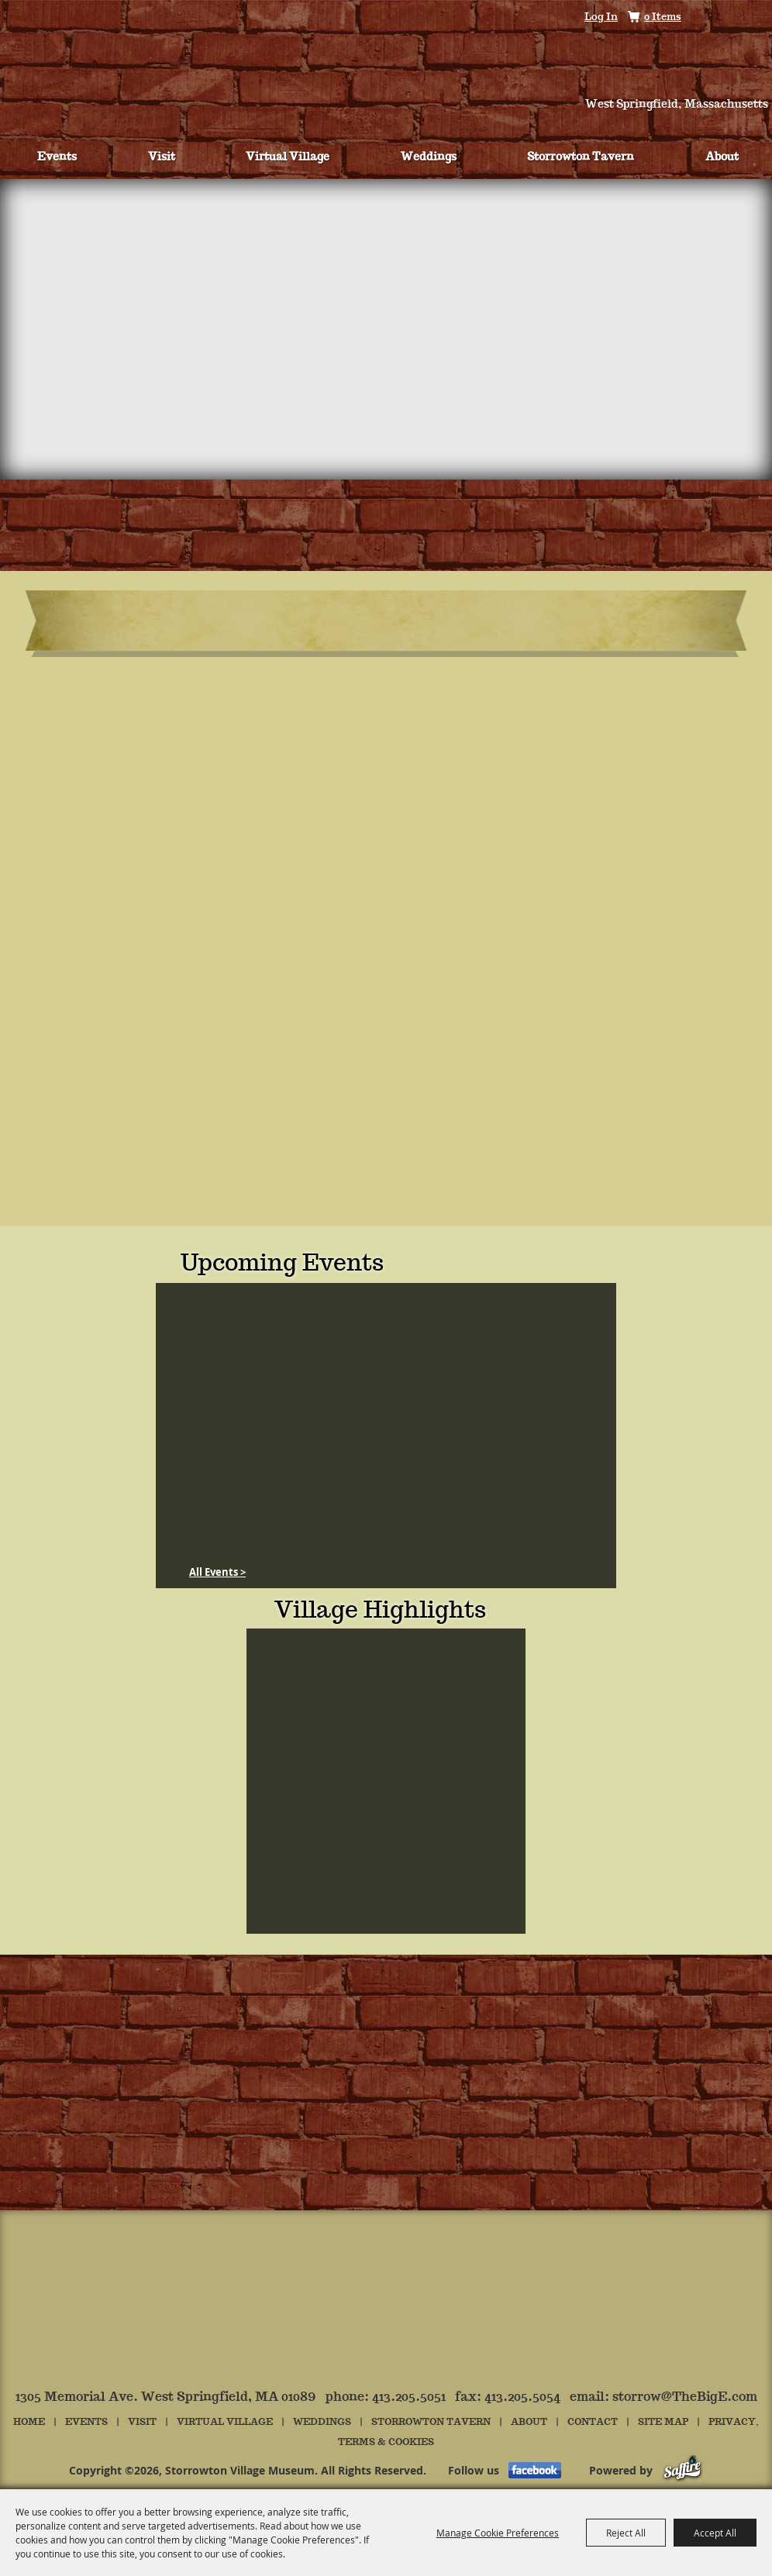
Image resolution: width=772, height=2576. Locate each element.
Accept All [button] (715, 2532)
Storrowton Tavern (580, 157)
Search (707, 18)
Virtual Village (287, 157)
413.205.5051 (409, 2397)
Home (29, 2422)
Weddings (429, 157)
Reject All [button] (626, 2532)
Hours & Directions (691, 78)
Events (57, 157)
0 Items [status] (662, 17)
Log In (601, 17)
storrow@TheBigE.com (684, 2397)
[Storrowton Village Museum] (386, 57)
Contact (592, 2422)
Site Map (663, 2422)
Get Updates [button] (751, 18)
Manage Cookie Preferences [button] (497, 2532)
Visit (161, 157)
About (722, 157)
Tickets (76, 78)
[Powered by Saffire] (682, 2470)
